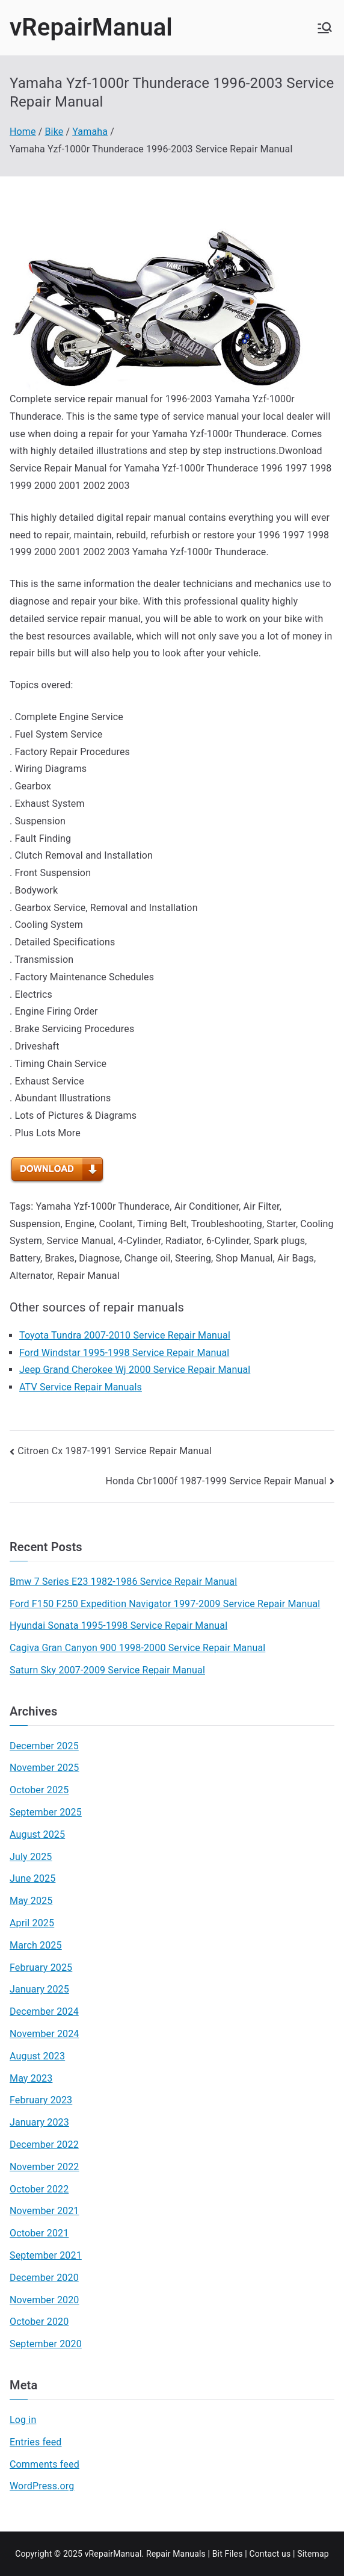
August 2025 (37, 1834)
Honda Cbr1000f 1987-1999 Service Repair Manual (215, 1481)
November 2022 (44, 2167)
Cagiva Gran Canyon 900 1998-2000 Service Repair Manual (137, 1648)
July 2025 (31, 1856)
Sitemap (313, 2554)
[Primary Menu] (324, 27)
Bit (217, 2554)
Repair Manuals (176, 2554)
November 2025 (44, 1767)
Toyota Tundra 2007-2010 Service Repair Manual (124, 1335)
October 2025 (39, 1790)
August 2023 (37, 2056)
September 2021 (46, 2255)
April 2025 (32, 1923)
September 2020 (46, 2344)
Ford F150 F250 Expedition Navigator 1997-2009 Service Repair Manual (165, 1604)
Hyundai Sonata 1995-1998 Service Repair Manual (118, 1625)
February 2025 (41, 1967)
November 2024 (44, 2033)
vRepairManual (91, 27)
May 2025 (31, 1900)
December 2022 (44, 2144)
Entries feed (35, 2442)
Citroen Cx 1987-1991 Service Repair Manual (114, 1451)
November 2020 (44, 2300)
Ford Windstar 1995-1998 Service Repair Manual (124, 1352)
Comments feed (44, 2464)
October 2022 (39, 2189)
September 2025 (46, 1812)
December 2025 (44, 1746)
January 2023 (39, 2122)
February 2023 (41, 2100)
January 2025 (39, 1989)
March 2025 (36, 1945)
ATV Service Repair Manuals (80, 1387)
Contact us (269, 2554)
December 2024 (44, 2011)
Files (234, 2554)
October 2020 (39, 2321)
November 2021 (44, 2211)
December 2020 (44, 2277)
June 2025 (32, 1878)
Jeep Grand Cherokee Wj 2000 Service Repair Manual (134, 1369)
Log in (23, 2419)
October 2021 (39, 2233)
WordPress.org (42, 2486)
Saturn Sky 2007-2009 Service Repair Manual (107, 1670)
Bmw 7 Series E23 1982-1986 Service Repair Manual (123, 1581)
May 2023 (31, 2078)
